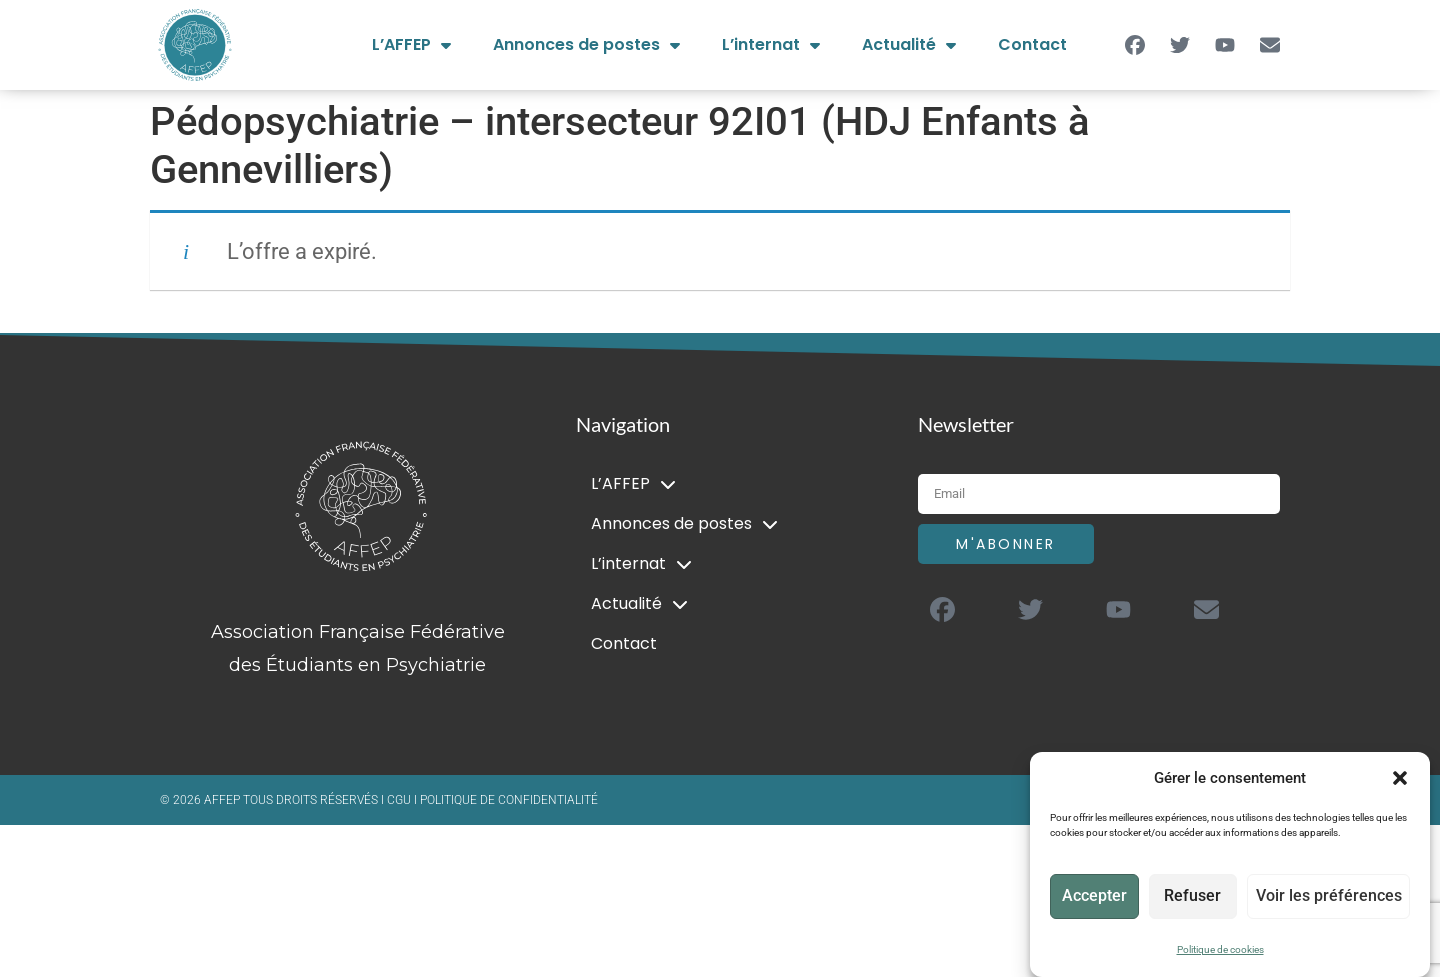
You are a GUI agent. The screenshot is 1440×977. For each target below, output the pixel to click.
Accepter (1096, 897)
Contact (1032, 44)
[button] (1400, 778)
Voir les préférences (1331, 897)
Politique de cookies (1220, 949)
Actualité (909, 45)
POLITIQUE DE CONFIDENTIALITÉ (509, 800)
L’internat (771, 45)
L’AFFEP (411, 45)
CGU (400, 800)
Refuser (1197, 897)
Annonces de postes (586, 45)
